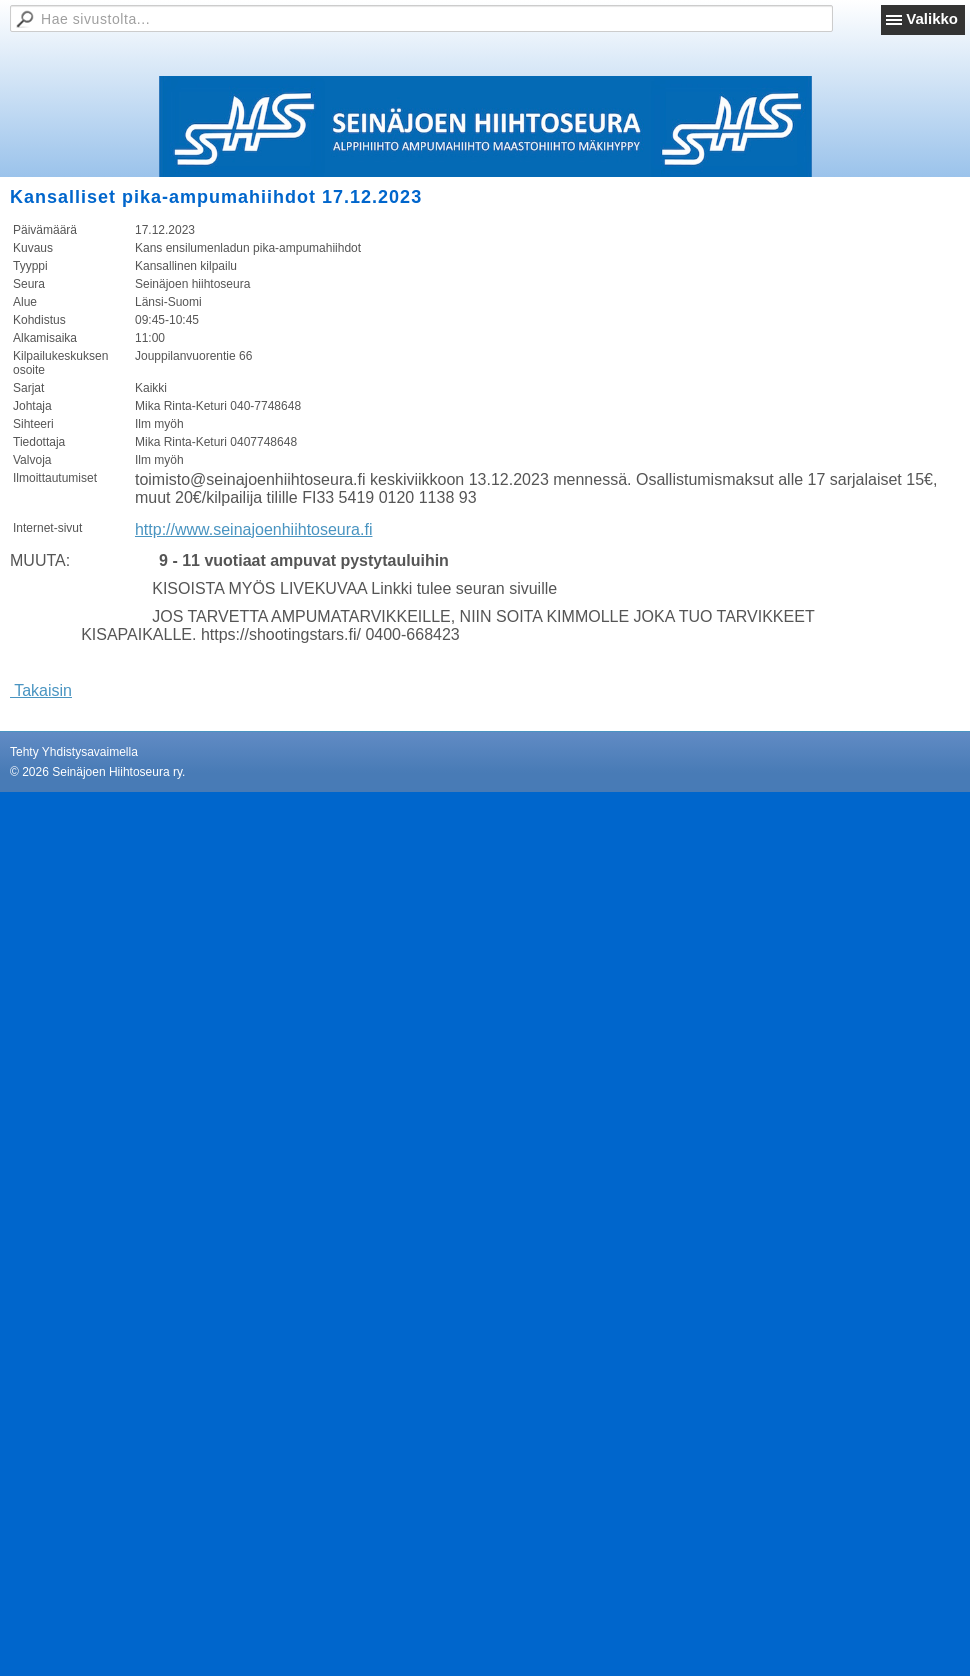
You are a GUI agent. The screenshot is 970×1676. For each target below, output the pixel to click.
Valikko (932, 18)
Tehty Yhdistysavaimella (74, 752)
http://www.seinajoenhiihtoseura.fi (253, 529)
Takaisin (41, 690)
